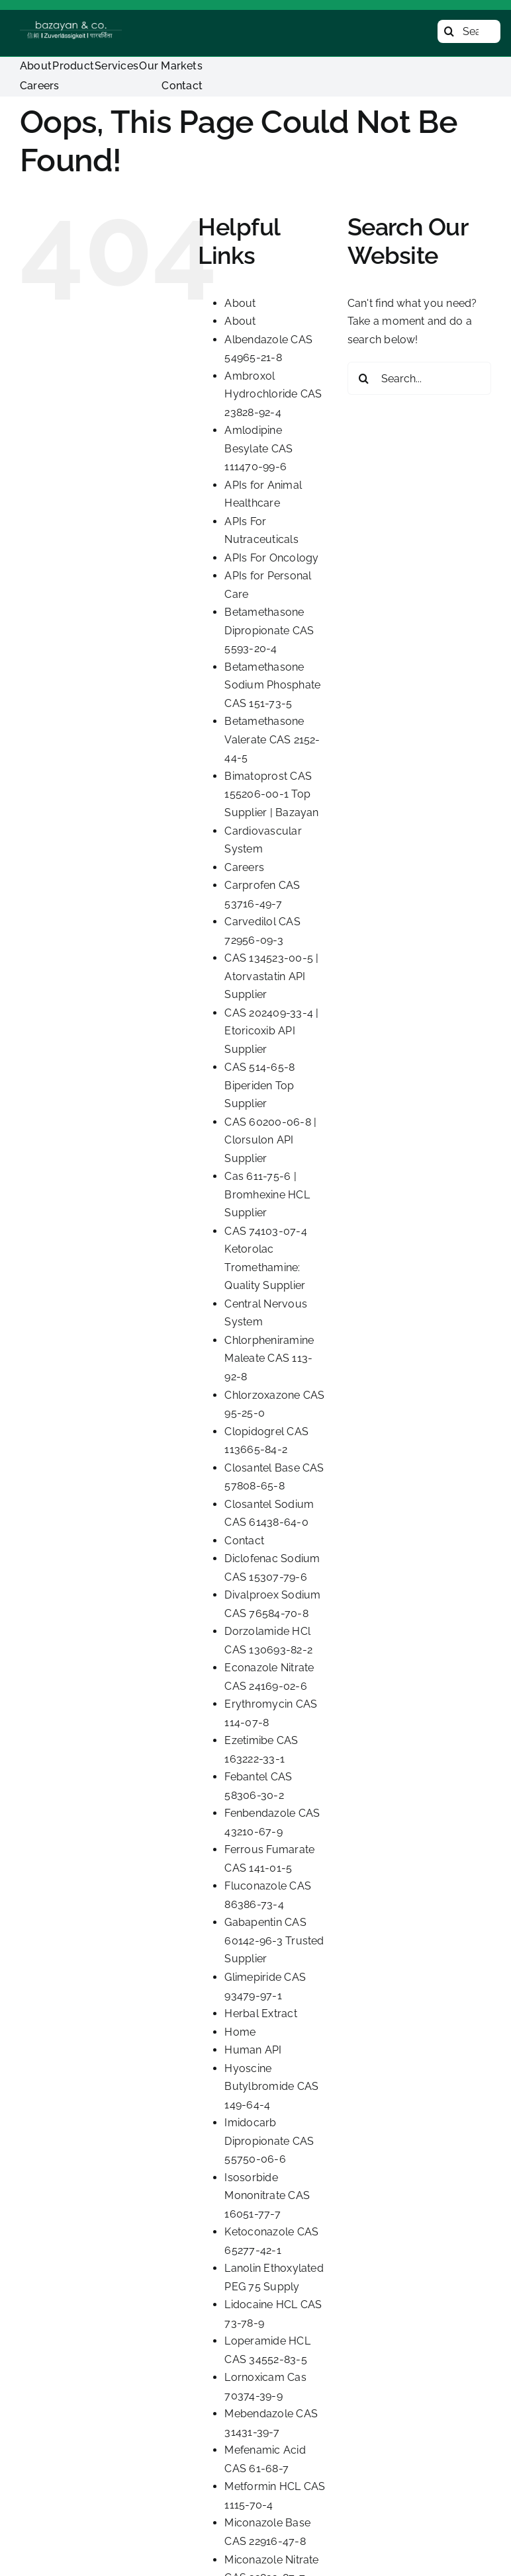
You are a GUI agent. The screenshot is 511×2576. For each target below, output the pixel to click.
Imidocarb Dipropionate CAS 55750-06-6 (269, 2140)
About (240, 303)
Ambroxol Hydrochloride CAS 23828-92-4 (273, 394)
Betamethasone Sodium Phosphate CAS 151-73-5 (272, 685)
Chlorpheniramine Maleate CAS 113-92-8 (269, 1358)
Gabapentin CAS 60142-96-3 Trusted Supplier (274, 1940)
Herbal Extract (260, 2013)
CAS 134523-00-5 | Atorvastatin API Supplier (271, 976)
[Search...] (469, 31)
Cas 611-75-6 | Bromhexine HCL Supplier (266, 1194)
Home (240, 2032)
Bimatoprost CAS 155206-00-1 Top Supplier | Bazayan (271, 794)
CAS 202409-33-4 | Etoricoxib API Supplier (271, 1031)
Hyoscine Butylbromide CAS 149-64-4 (271, 2086)
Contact (244, 1540)
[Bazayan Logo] (71, 26)
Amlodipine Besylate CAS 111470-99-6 (258, 448)
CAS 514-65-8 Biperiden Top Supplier (259, 1085)
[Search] (449, 31)
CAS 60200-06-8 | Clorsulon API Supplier (270, 1140)
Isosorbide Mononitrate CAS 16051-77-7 (267, 2195)
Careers (244, 867)
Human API (252, 2050)
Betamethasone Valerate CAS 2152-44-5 (272, 739)
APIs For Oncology (271, 558)
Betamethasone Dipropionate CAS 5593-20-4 (269, 630)
